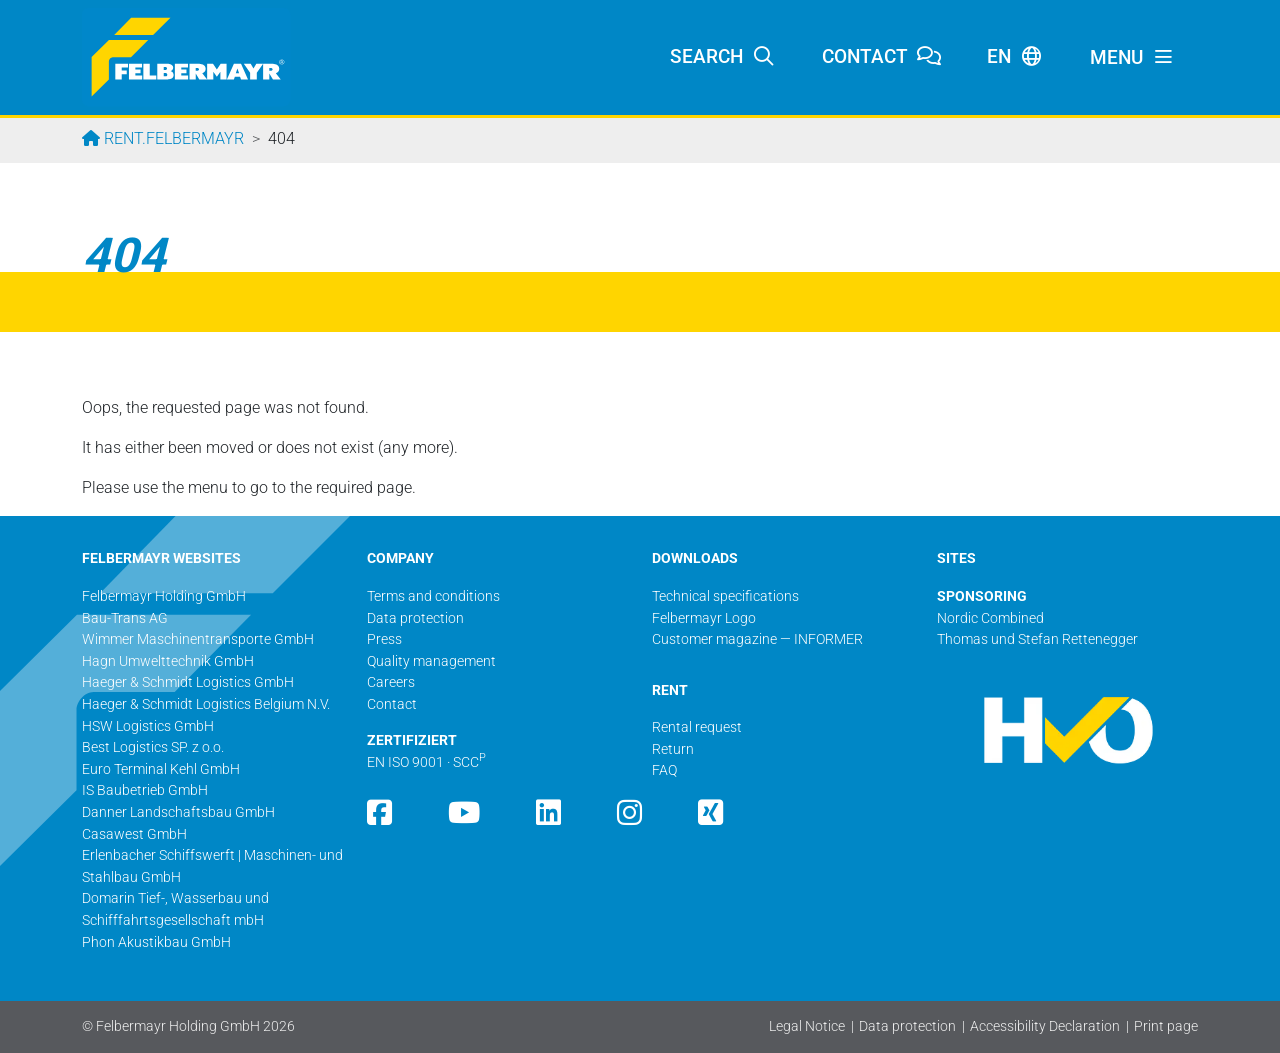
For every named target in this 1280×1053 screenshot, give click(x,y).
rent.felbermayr (172, 138)
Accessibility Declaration (1045, 1026)
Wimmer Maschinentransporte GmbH (198, 639)
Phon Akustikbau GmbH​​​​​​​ (156, 942)
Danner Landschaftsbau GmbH (178, 812)
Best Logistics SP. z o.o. (153, 747)
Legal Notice (807, 1026)
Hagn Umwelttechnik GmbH (168, 661)
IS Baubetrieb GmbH (145, 790)
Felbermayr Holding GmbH (164, 596)
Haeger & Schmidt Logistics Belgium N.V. (206, 704)
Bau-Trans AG (125, 618)
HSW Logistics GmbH (148, 726)
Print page (1166, 1026)
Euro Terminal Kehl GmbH (161, 769)
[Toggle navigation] (1132, 58)
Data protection (907, 1026)
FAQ (664, 770)
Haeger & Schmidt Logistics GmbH (188, 682)
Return (673, 749)
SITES (956, 558)
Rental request (697, 727)
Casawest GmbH (134, 834)
